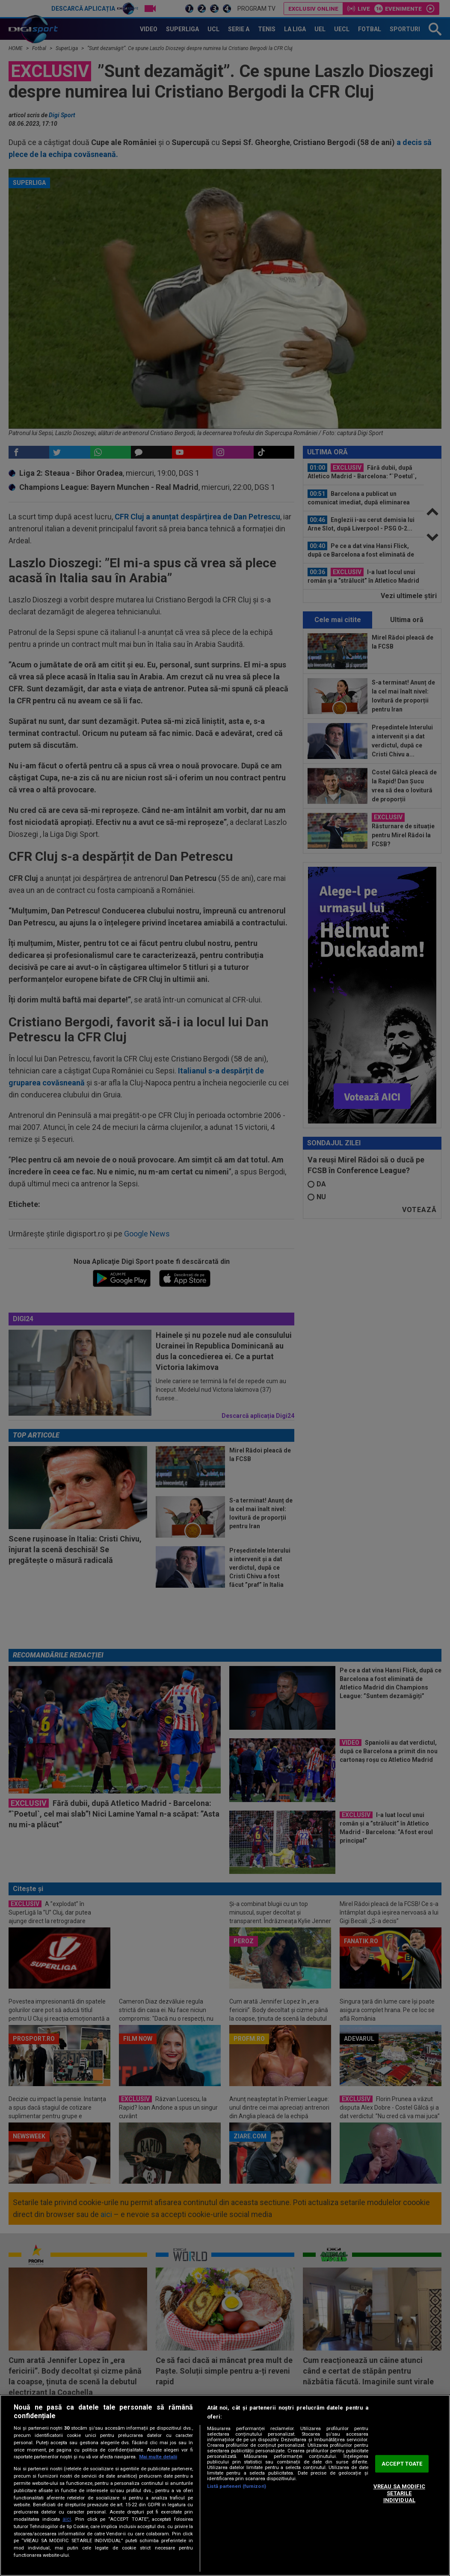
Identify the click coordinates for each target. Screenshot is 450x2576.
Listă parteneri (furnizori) (236, 2486)
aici (66, 2519)
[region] (225, 2485)
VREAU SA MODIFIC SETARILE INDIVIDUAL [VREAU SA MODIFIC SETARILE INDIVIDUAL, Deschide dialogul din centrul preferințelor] (399, 2493)
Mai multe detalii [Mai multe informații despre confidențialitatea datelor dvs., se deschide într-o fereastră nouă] (158, 2457)
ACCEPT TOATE (402, 2463)
